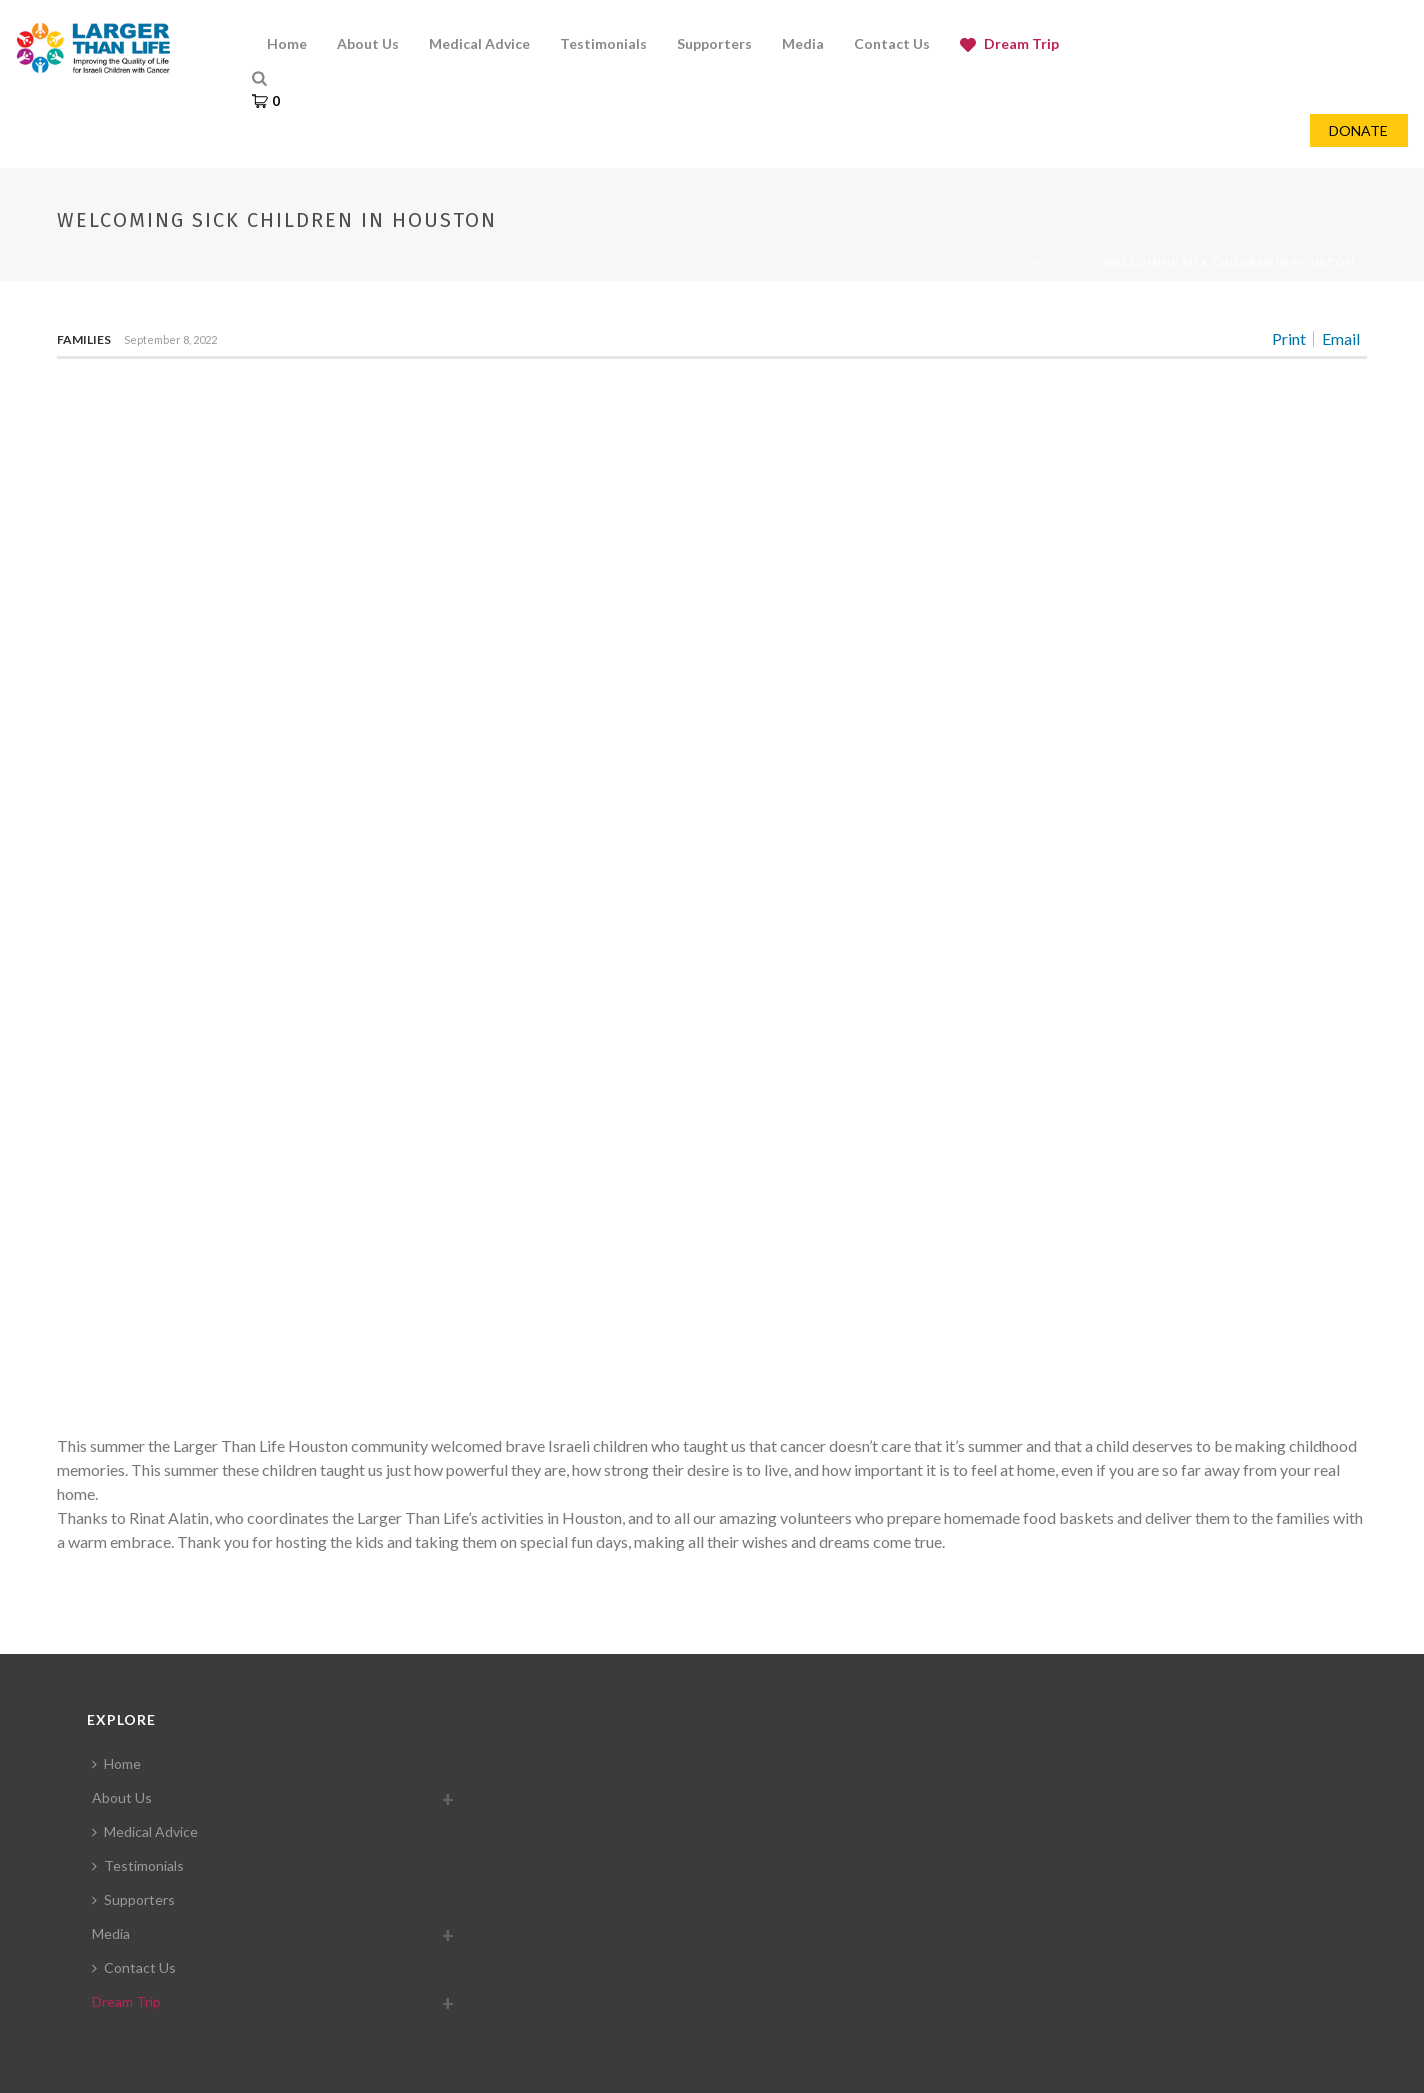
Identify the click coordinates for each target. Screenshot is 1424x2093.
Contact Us (134, 1967)
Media (111, 1933)
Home (1028, 262)
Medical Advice (145, 1831)
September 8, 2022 (170, 339)
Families (84, 339)
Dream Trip (126, 2001)
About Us (122, 1797)
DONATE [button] (1358, 130)
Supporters (133, 1899)
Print (1289, 339)
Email (1341, 339)
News (1076, 262)
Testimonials (138, 1865)
